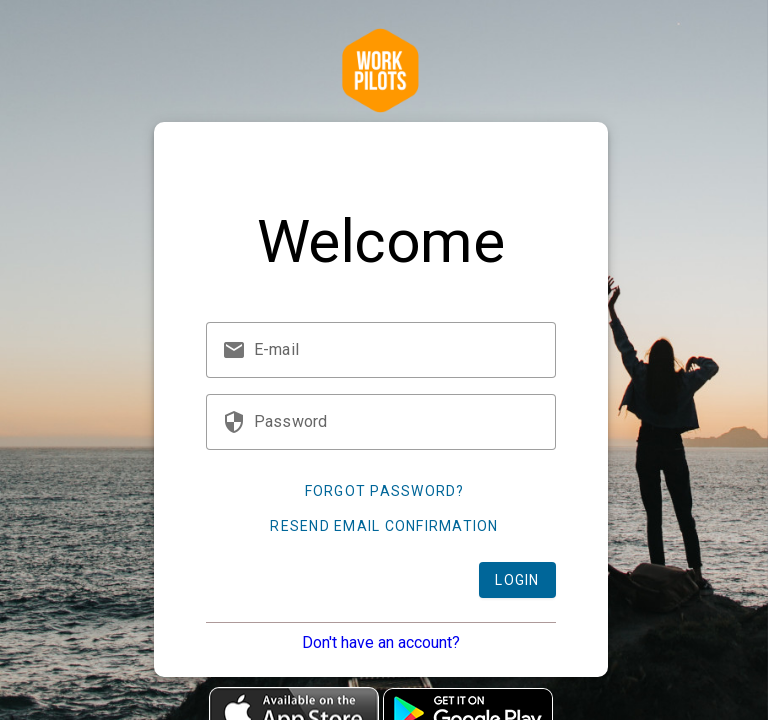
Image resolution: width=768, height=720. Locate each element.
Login (517, 580)
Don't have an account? (381, 642)
